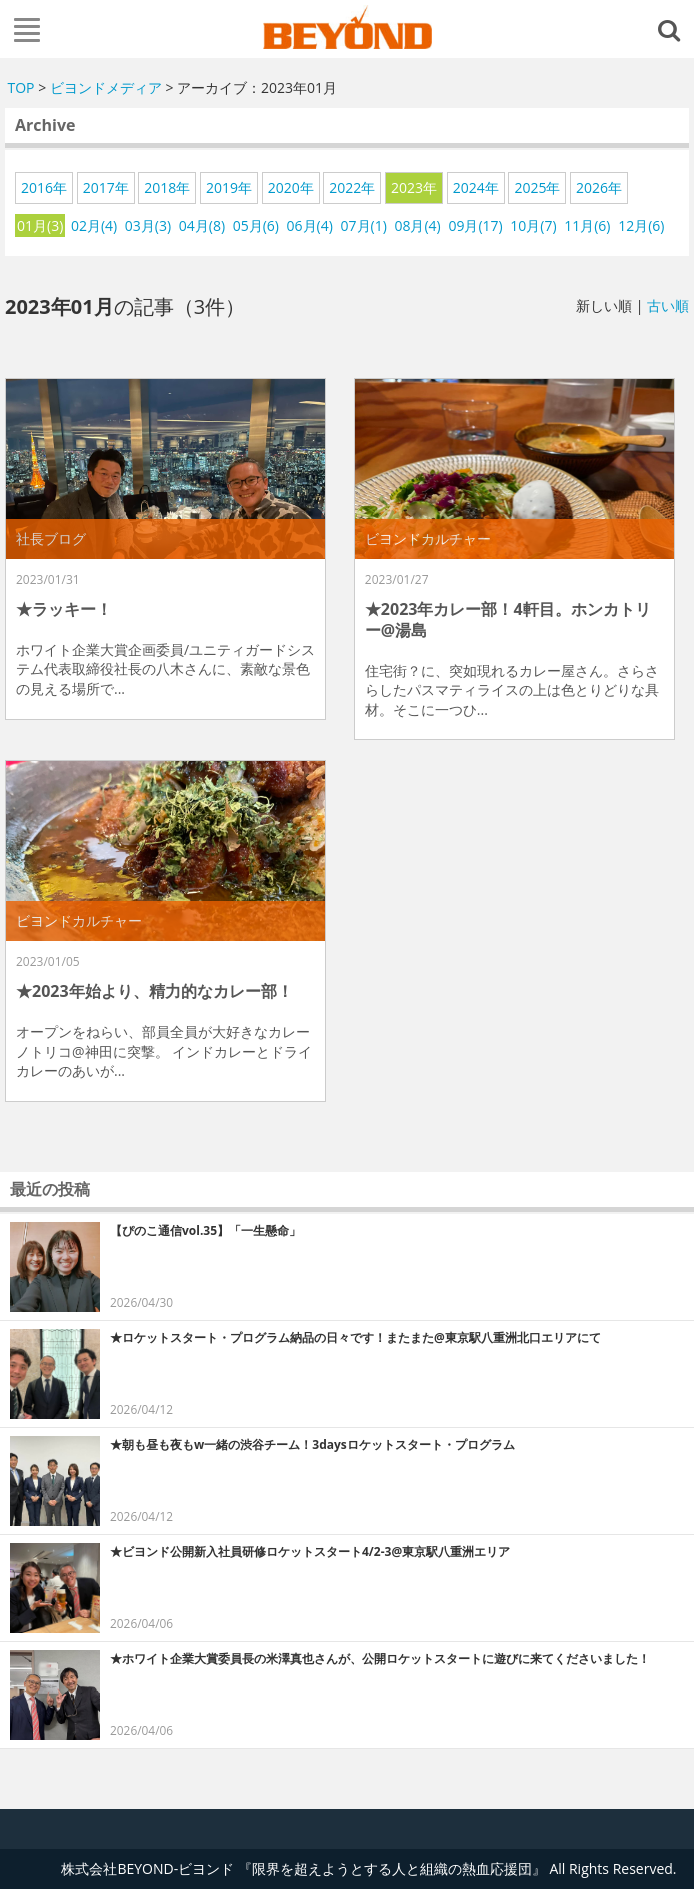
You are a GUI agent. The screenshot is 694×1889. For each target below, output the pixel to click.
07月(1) (364, 225)
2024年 (476, 187)
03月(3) (148, 225)
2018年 (167, 187)
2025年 (537, 187)
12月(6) (641, 225)
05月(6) (256, 225)
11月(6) (587, 225)
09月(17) (475, 225)
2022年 (352, 187)
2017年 (106, 187)
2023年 (414, 187)
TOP (21, 87)
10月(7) (533, 225)
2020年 (291, 187)
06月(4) (310, 225)
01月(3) (40, 225)
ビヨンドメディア (106, 87)
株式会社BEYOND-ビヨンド (347, 27)
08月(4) (417, 225)
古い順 (668, 305)
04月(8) (202, 225)
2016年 (44, 187)
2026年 (599, 187)
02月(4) (94, 225)
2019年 (229, 187)
